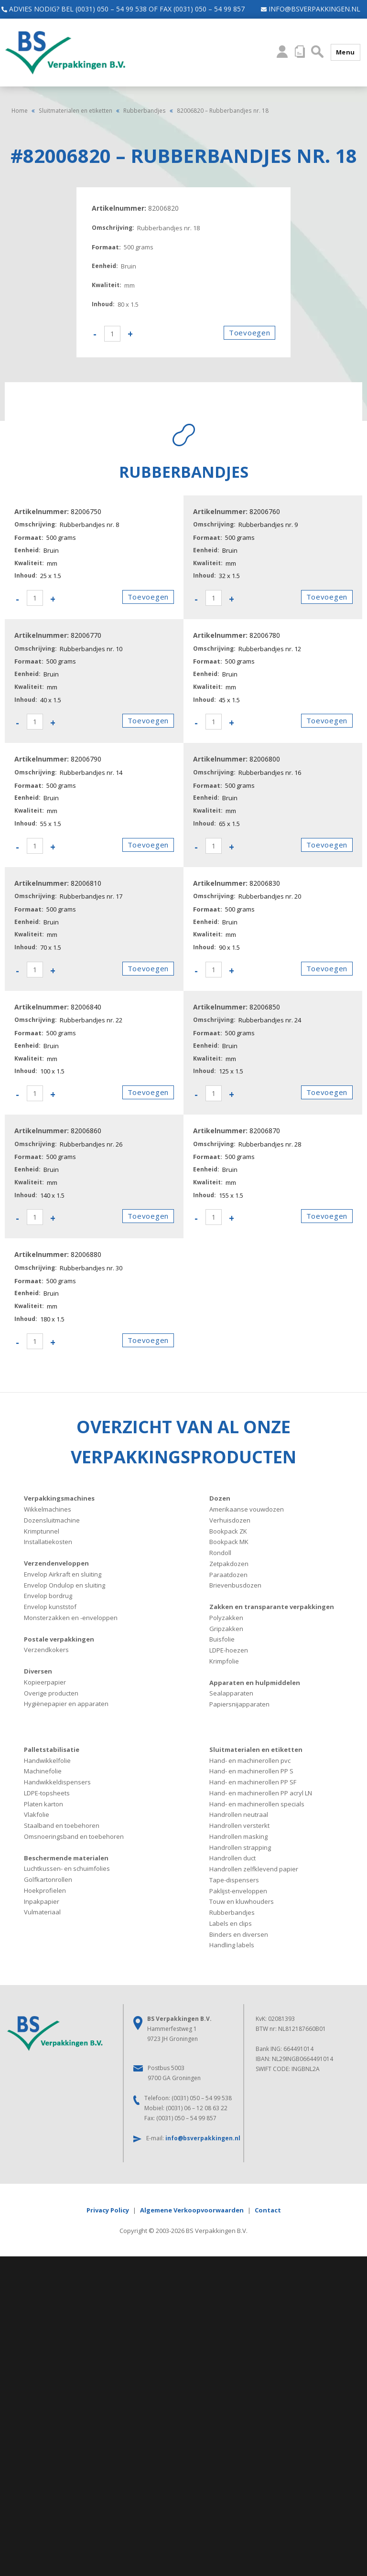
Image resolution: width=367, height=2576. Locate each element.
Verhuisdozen (229, 1520)
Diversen (38, 1671)
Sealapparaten (231, 1693)
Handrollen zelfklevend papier (253, 1869)
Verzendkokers (46, 1649)
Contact (268, 2210)
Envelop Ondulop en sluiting (64, 1585)
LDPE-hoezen (228, 1650)
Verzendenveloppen (56, 1563)
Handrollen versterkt (239, 1825)
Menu (345, 52)
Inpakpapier (41, 1901)
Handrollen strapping (240, 1847)
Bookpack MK (228, 1541)
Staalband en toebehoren (61, 1825)
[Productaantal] (112, 334)
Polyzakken (226, 1617)
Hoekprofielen (45, 1890)
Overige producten (51, 1693)
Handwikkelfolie (47, 1760)
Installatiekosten (48, 1541)
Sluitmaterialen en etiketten (75, 110)
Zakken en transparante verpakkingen (271, 1606)
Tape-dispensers (234, 1880)
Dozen (219, 1498)
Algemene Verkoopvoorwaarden (192, 2210)
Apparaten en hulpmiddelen (254, 1682)
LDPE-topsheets (47, 1793)
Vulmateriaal (42, 1912)
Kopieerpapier (45, 1682)
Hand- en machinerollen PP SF (252, 1782)
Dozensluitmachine (52, 1520)
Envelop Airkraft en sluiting (62, 1574)
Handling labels (231, 1945)
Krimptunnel (41, 1531)
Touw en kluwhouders (241, 1901)
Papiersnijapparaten (239, 1704)
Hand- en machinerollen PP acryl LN (260, 1793)
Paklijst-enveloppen (238, 1891)
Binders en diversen (238, 1934)
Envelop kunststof (50, 1606)
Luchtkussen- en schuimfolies (67, 1868)
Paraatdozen (228, 1574)
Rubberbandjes (144, 110)
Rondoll (220, 1552)
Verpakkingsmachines (59, 1498)
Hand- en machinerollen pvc (250, 1760)
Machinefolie (43, 1771)
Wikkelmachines (47, 1509)
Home (19, 110)
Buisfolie (222, 1639)
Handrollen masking (238, 1836)
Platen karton (43, 1804)
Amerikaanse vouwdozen (246, 1509)
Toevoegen (249, 332)
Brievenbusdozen (235, 1585)
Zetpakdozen (228, 1563)
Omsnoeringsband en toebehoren (74, 1836)
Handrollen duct (232, 1858)
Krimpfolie (224, 1661)
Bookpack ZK (228, 1531)
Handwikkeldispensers (57, 1782)
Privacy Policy (107, 2210)
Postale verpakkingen (59, 1639)
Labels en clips (230, 1923)
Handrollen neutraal (238, 1814)
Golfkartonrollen (48, 1879)
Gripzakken (226, 1628)
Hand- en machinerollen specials (256, 1804)
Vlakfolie (36, 1814)
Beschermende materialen (66, 1858)
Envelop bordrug (48, 1595)
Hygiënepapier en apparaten (66, 1703)
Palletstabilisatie (51, 1749)
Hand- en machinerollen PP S (251, 1771)
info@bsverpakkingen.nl (305, 8)
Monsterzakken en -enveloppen (71, 1617)
